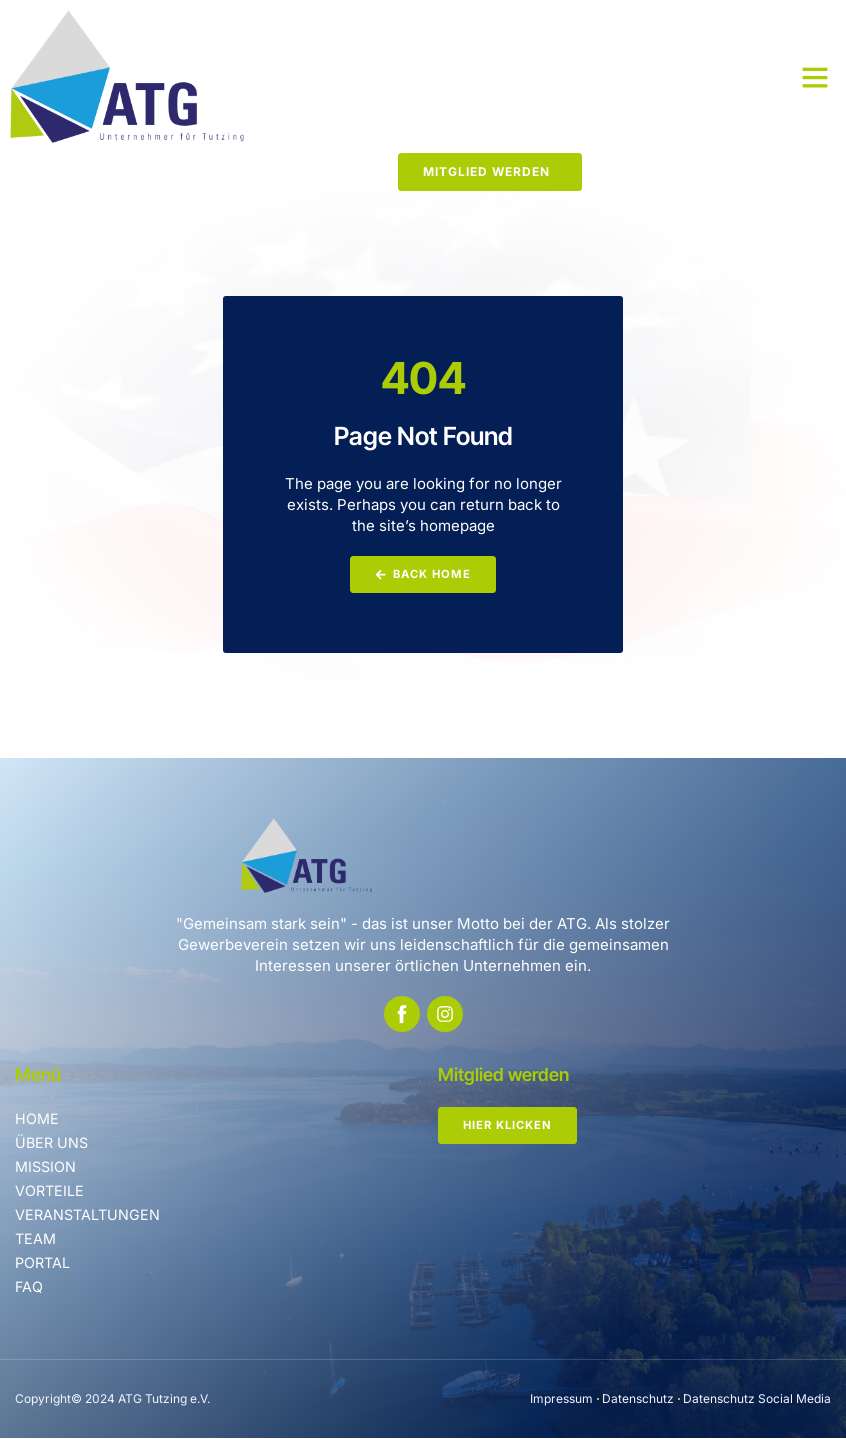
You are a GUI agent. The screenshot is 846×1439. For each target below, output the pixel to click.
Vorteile (50, 1191)
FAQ (29, 1287)
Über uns (53, 1143)
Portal (44, 1263)
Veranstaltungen (89, 1215)
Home (37, 1119)
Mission (47, 1167)
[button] (815, 77)
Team (36, 1239)
